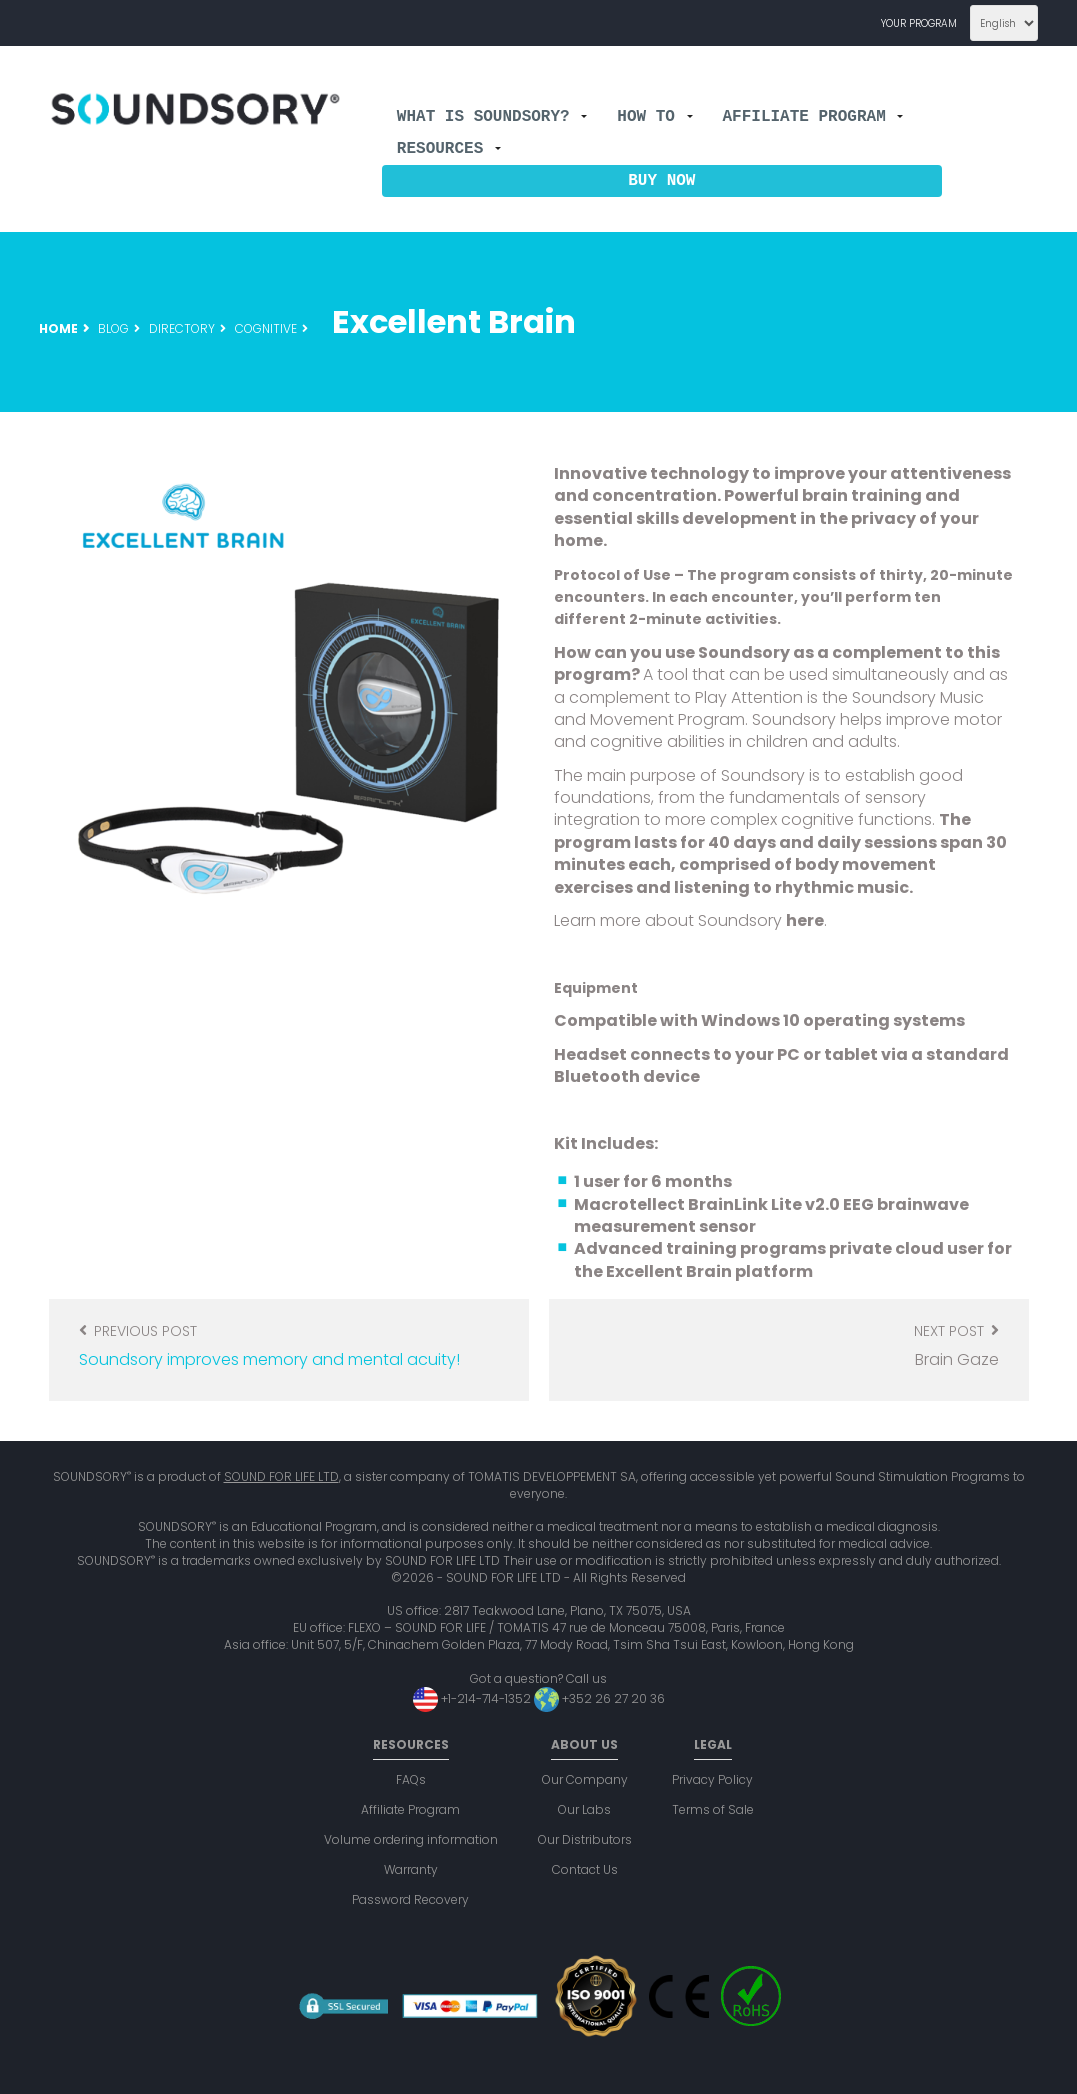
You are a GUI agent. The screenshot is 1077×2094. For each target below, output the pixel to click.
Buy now (661, 181)
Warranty (411, 1869)
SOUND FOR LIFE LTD (281, 1476)
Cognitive (266, 328)
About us (584, 1744)
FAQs (411, 1779)
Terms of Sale (713, 1809)
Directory (182, 328)
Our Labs (584, 1809)
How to (654, 117)
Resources (449, 149)
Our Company (585, 1779)
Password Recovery (410, 1899)
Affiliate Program (812, 117)
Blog (113, 328)
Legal (713, 1744)
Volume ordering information (411, 1839)
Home (58, 328)
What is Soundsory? (492, 117)
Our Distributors (585, 1839)
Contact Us (585, 1869)
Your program (919, 23)
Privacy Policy (712, 1779)
